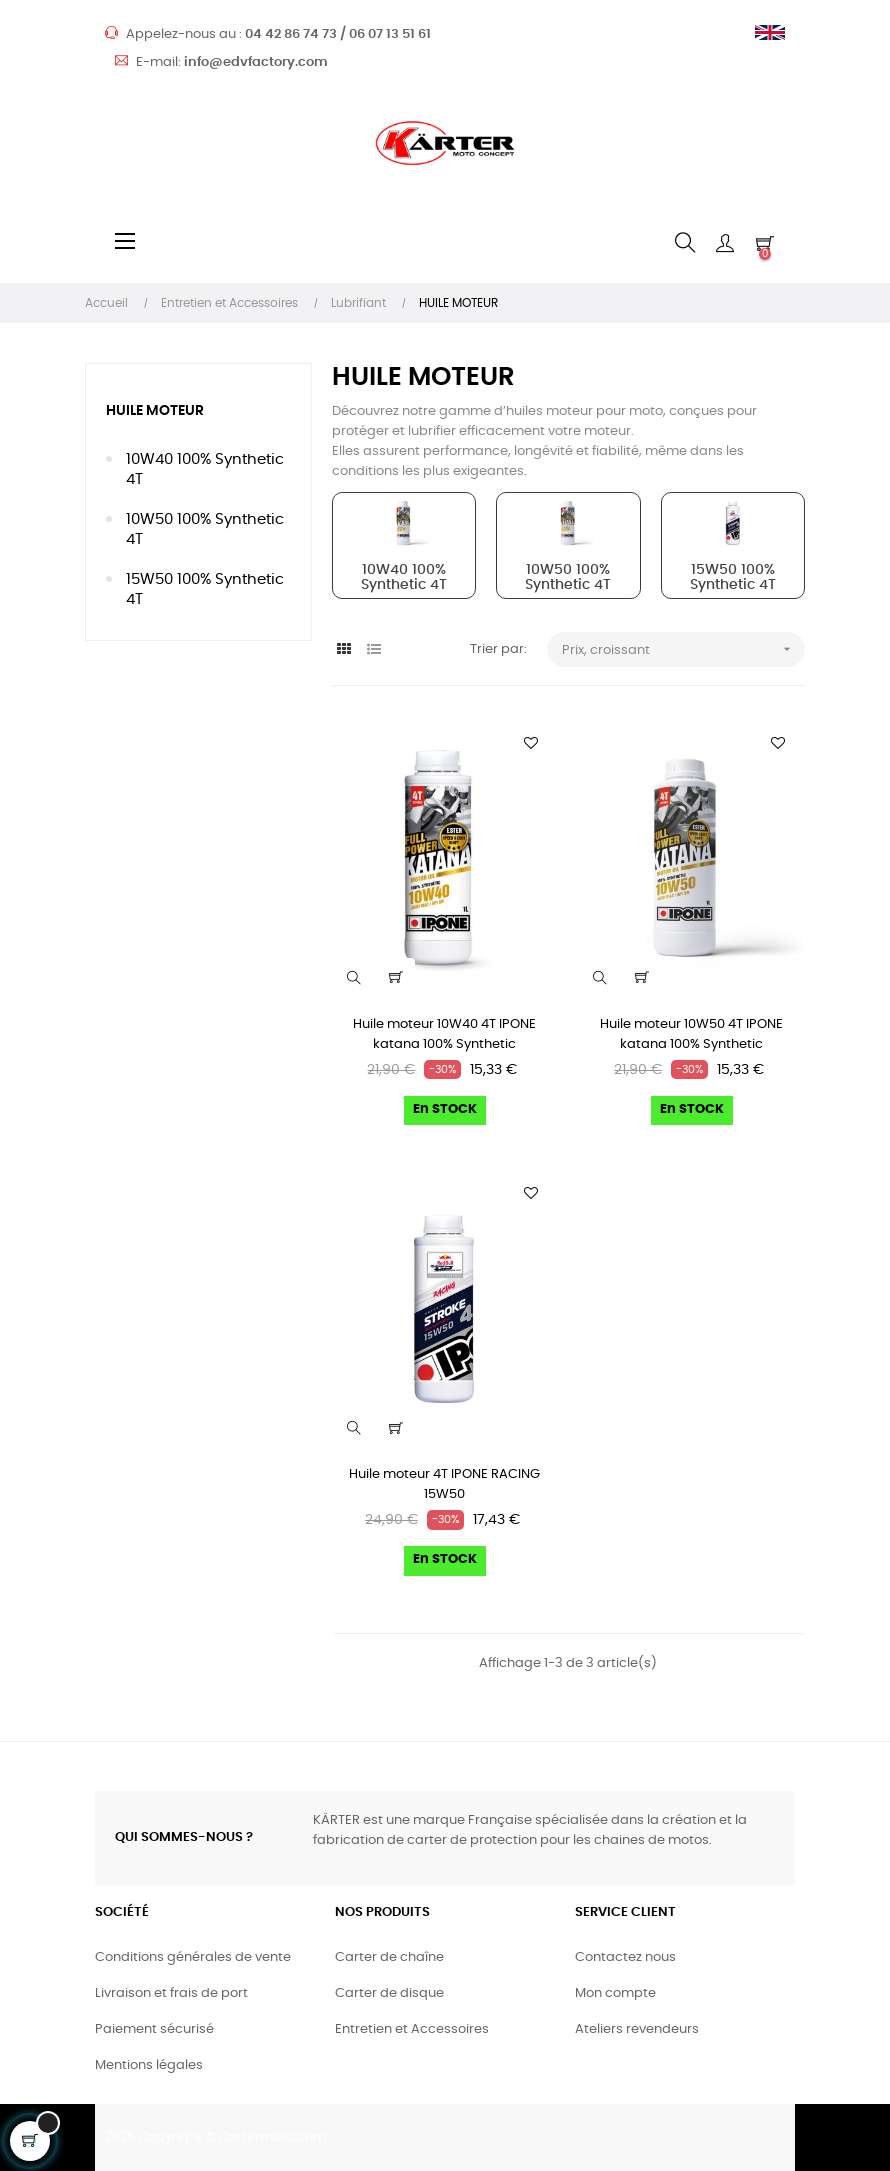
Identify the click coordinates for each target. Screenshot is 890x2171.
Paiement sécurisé (154, 2029)
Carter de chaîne (389, 1957)
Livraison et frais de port (171, 1993)
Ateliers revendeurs (637, 2029)
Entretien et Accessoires (412, 2029)
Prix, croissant (683, 649)
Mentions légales (149, 2065)
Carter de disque (389, 1993)
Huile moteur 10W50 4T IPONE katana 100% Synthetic (691, 1034)
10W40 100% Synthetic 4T (205, 469)
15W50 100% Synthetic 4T (205, 589)
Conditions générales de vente (193, 1957)
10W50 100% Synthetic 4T (205, 529)
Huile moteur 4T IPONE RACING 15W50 (444, 1484)
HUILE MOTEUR (155, 411)
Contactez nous (625, 1957)
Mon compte (615, 1993)
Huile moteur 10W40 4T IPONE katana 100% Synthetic (444, 1034)
